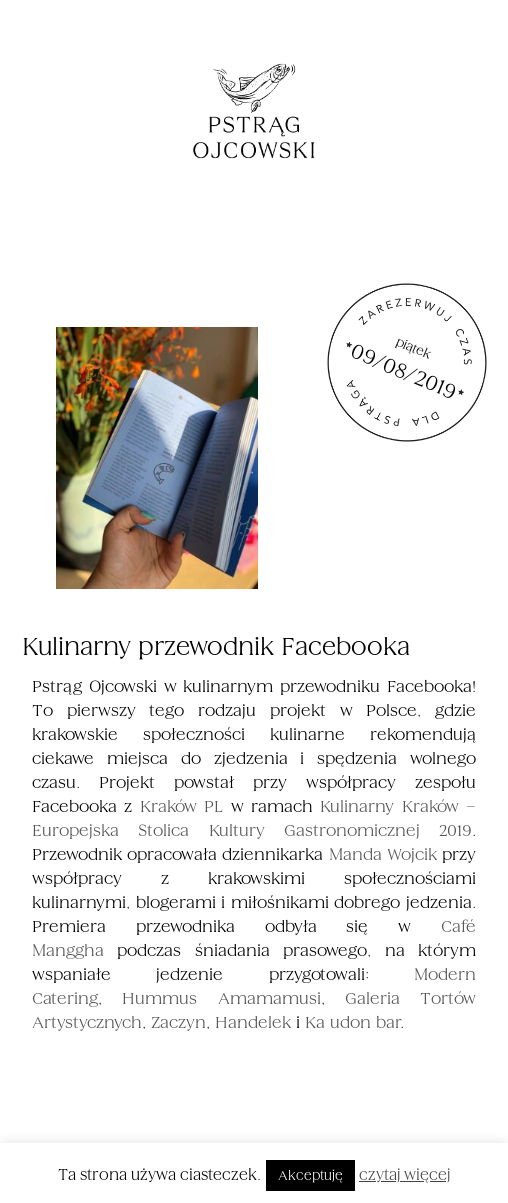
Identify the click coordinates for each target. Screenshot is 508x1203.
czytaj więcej (404, 1175)
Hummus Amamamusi (221, 998)
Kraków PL (181, 806)
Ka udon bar (352, 1022)
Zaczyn (178, 1022)
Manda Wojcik (383, 854)
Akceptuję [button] (310, 1175)
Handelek (253, 1022)
